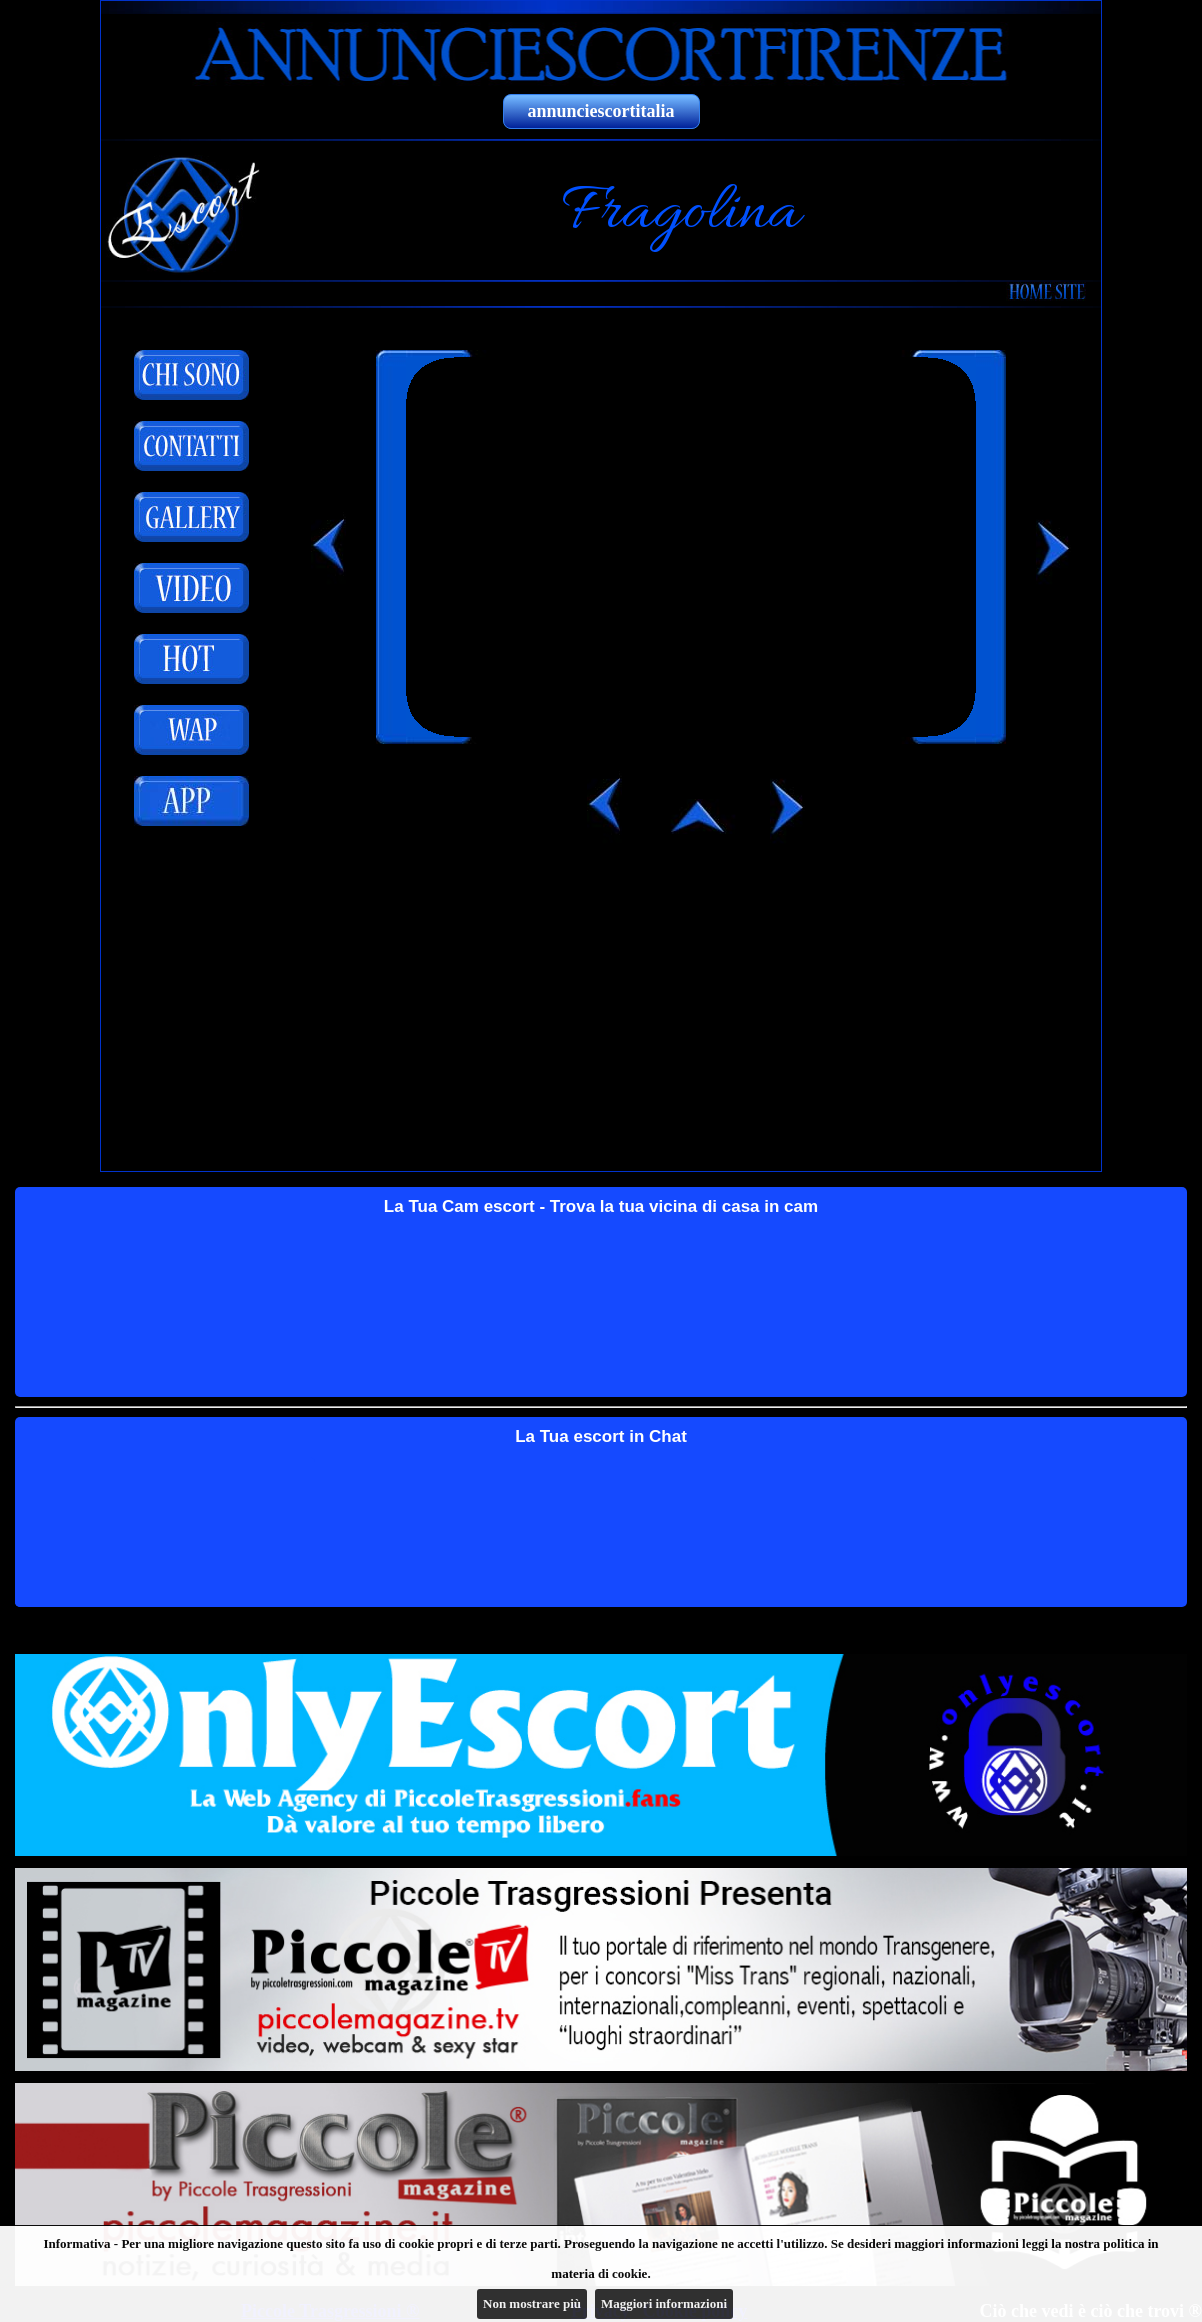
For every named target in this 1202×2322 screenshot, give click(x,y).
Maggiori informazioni (664, 2303)
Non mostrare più (532, 2303)
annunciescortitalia (601, 111)
